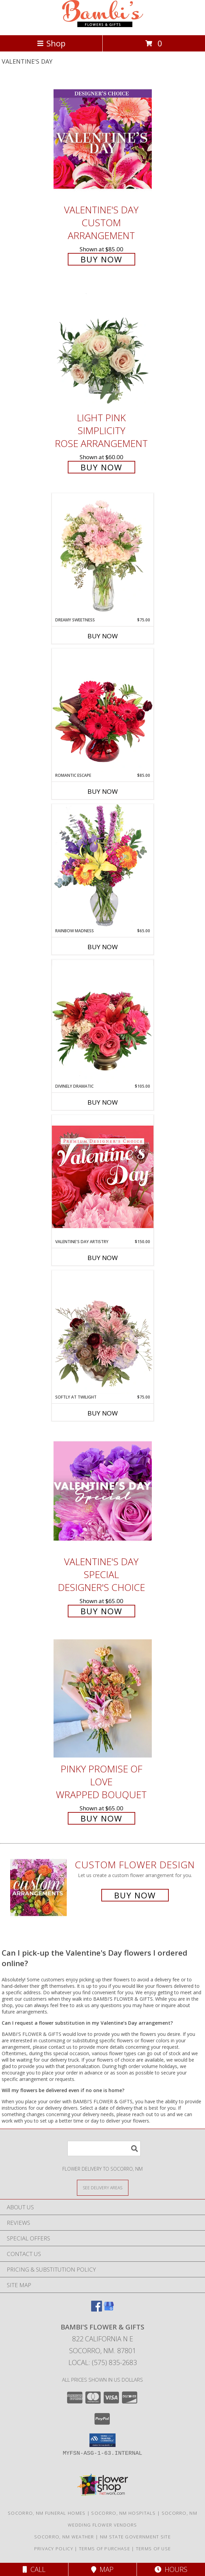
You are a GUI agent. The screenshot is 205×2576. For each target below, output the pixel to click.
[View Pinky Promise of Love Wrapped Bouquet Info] (103, 1698)
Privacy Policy (53, 2549)
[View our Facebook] (96, 2309)
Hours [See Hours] (171, 2569)
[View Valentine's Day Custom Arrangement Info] (103, 139)
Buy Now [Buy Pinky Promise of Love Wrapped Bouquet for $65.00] (101, 1818)
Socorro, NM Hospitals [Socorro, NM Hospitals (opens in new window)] (123, 2513)
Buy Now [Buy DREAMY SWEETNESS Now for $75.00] (102, 636)
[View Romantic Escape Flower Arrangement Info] (102, 710)
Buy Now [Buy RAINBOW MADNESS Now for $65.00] (102, 946)
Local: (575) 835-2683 (102, 2362)
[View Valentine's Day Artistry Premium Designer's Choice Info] (102, 1176)
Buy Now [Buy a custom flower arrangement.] (135, 1895)
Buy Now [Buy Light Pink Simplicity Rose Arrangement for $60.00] (101, 467)
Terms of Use (153, 2549)
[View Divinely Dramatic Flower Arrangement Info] (102, 1021)
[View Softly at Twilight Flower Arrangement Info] (102, 1332)
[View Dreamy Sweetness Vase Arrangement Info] (102, 555)
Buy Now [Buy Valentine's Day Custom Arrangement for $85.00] (101, 259)
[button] (102, 2440)
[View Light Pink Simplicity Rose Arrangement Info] (103, 347)
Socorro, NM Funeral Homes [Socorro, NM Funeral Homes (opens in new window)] (47, 2513)
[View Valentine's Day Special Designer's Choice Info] (103, 1491)
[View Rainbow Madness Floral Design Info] (102, 865)
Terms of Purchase (104, 2549)
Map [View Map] (102, 2569)
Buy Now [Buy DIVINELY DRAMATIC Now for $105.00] (102, 1102)
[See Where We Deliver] (102, 2187)
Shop (51, 43)
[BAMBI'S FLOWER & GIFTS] (102, 25)
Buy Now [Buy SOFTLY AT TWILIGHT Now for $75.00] (102, 1413)
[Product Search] (104, 2148)
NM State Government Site (135, 2537)
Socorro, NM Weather (64, 2537)
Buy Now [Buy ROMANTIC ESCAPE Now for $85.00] (102, 791)
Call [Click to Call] (34, 2569)
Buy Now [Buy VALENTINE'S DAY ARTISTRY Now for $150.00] (102, 1257)
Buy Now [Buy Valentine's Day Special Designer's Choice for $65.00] (101, 1611)
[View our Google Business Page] (108, 2309)
